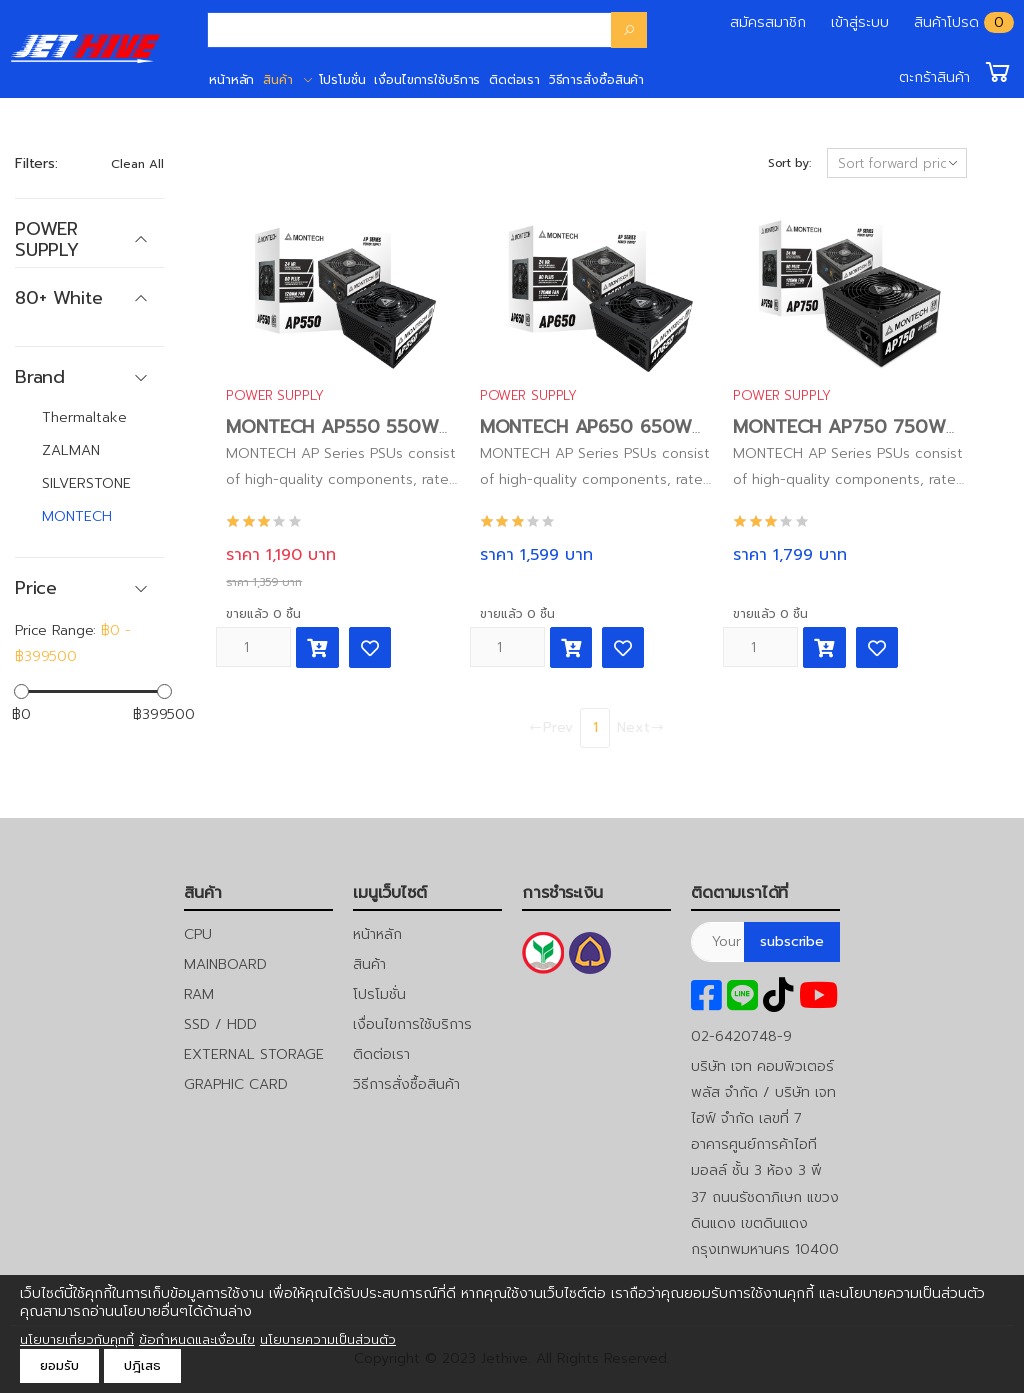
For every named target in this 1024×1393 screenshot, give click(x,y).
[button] (956, 72)
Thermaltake (84, 417)
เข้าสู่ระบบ (860, 22)
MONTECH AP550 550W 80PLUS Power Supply (332, 438)
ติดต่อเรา (514, 80)
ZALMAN (71, 450)
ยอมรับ (59, 1365)
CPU (198, 934)
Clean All (137, 164)
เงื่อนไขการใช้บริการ (427, 80)
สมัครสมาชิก (768, 22)
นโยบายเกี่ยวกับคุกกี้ (77, 1339)
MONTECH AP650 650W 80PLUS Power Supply (586, 438)
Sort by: (789, 163)
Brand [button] (40, 377)
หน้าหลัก (231, 80)
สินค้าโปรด (946, 22)
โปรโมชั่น (342, 80)
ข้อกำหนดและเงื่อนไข (197, 1339)
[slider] (21, 690)
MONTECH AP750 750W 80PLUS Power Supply (839, 438)
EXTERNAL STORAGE (254, 1054)
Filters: (36, 163)
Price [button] (36, 588)
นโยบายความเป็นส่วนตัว (328, 1339)
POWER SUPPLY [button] (47, 239)
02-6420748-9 (741, 1036)
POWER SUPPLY (274, 395)
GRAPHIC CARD (236, 1084)
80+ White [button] (58, 298)
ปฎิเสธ (142, 1365)
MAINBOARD (225, 964)
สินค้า (278, 80)
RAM (199, 994)
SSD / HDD (220, 1024)
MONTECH (77, 516)
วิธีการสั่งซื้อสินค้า (596, 80)
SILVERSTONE (86, 483)
